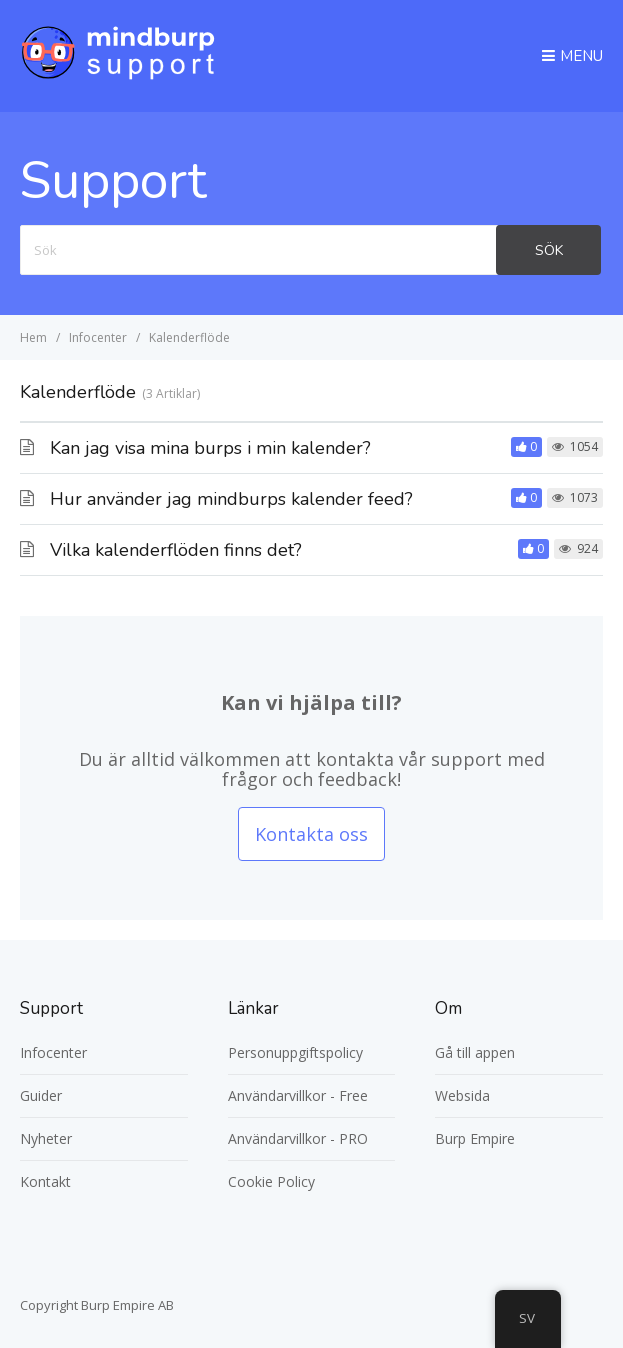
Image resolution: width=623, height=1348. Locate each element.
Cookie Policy (271, 1181)
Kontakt (45, 1181)
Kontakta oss (311, 834)
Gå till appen (475, 1052)
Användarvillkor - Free (298, 1095)
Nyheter (46, 1138)
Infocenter (53, 1052)
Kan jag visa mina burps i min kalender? (210, 448)
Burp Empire (475, 1138)
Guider (41, 1095)
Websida (462, 1095)
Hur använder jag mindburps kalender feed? (231, 499)
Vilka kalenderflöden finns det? (176, 550)
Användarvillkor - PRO (298, 1138)
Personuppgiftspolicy (295, 1052)
